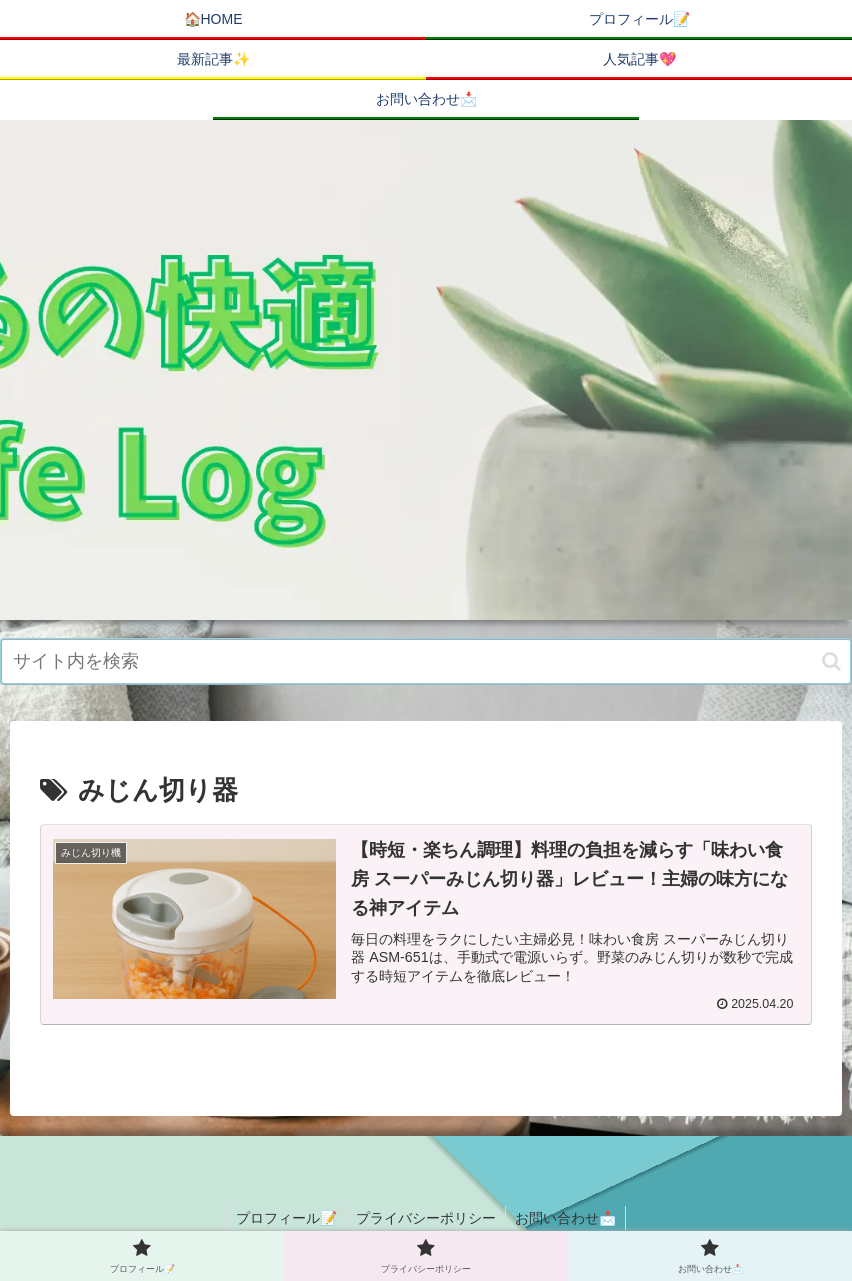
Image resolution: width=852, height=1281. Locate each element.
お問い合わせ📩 (567, 1219)
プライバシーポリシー (426, 1219)
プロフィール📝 (284, 1219)
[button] (831, 661)
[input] (426, 661)
